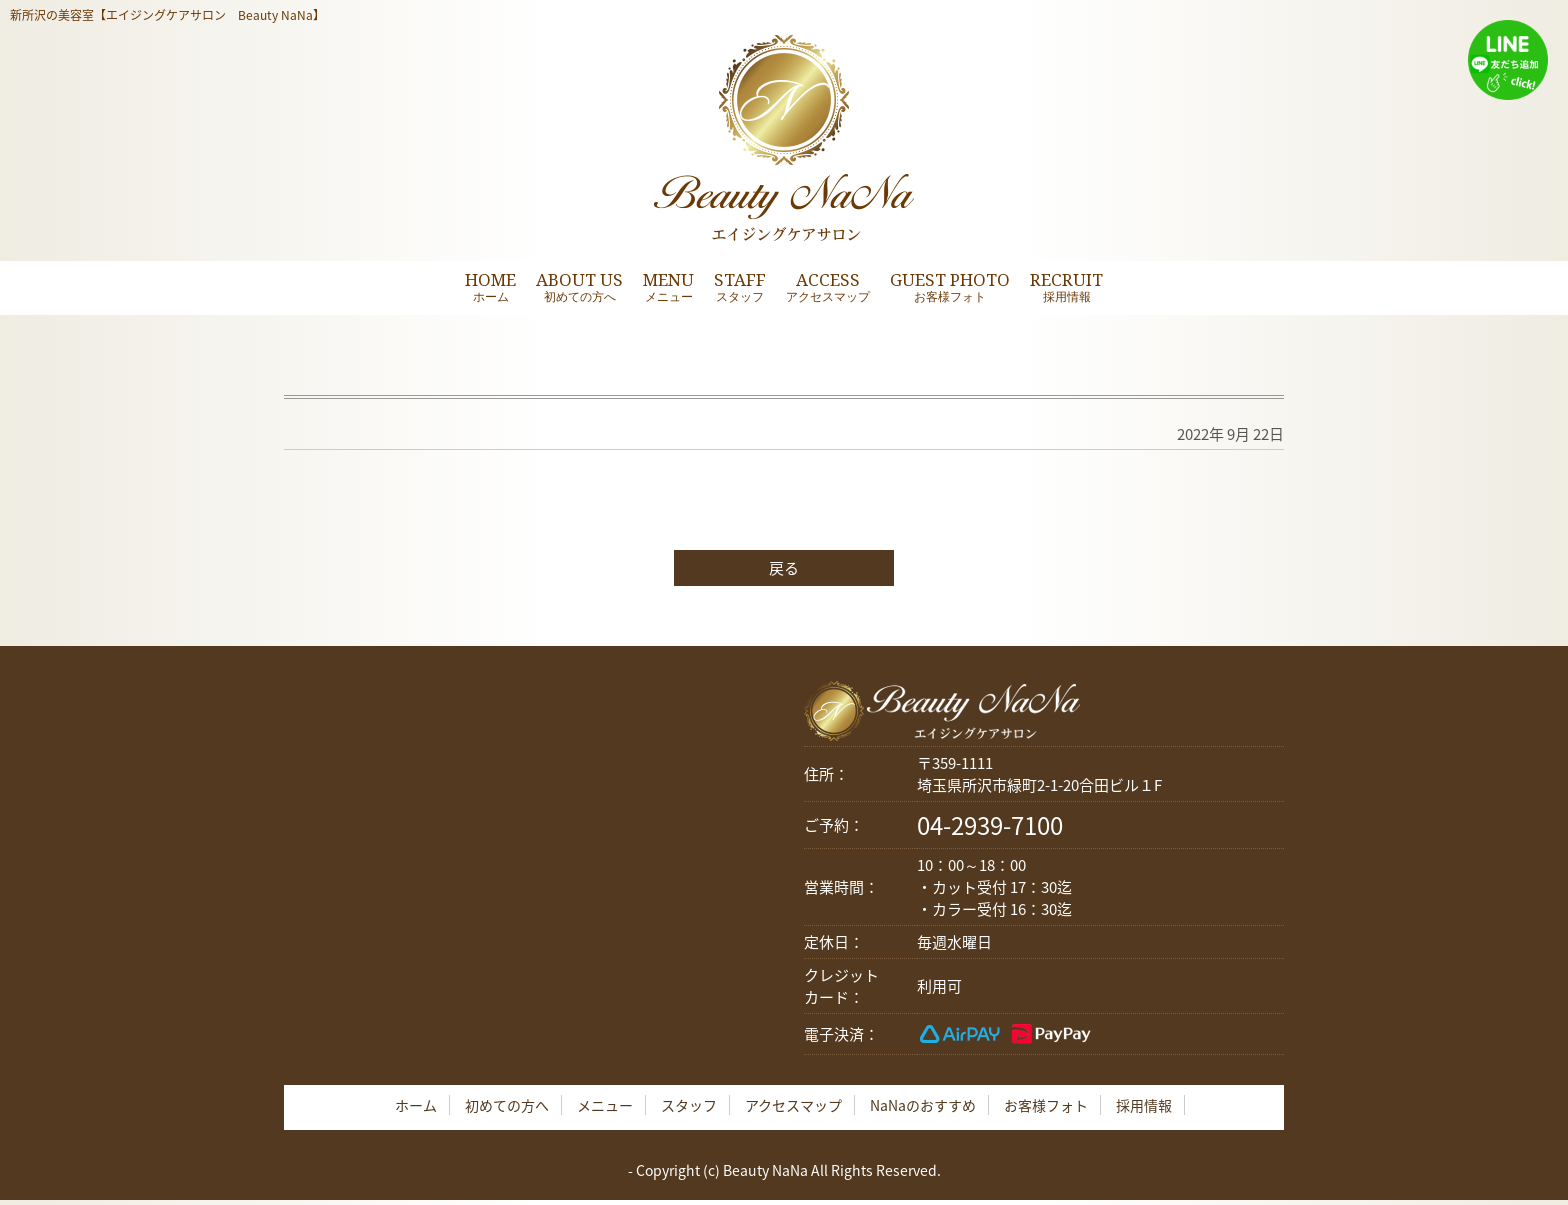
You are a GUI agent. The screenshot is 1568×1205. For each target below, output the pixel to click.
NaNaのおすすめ (923, 1105)
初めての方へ (507, 1105)
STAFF (740, 286)
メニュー (605, 1105)
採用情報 (1144, 1105)
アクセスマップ (793, 1105)
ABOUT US (579, 286)
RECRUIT (1066, 286)
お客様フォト (1046, 1105)
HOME (490, 286)
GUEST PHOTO (950, 286)
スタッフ (689, 1105)
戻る (784, 568)
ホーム (416, 1105)
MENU (668, 286)
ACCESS (828, 286)
